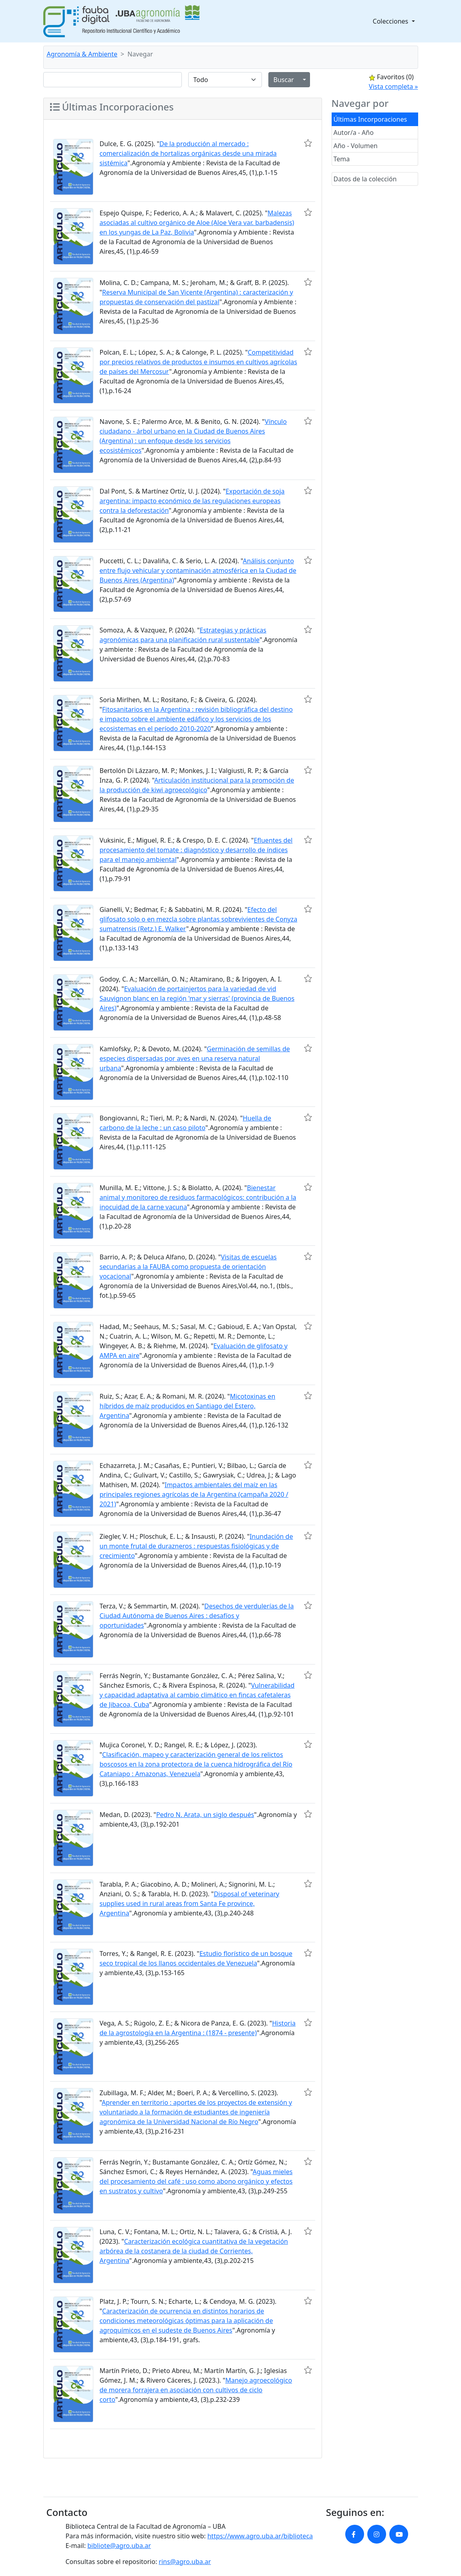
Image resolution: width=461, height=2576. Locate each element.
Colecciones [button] (391, 21)
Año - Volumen (356, 145)
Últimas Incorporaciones (370, 119)
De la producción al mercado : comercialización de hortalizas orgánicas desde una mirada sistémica (188, 153)
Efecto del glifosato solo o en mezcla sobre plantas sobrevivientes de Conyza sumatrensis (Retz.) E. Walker (199, 919)
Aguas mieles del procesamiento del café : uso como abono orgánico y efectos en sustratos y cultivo (196, 2181)
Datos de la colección (365, 179)
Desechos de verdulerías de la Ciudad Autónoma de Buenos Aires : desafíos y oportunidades (197, 1616)
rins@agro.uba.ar (185, 2561)
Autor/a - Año (354, 132)
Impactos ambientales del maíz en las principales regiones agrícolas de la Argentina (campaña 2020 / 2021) (194, 1494)
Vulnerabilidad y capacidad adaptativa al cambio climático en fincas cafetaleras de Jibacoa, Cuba (197, 1695)
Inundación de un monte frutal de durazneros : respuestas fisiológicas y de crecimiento (196, 1546)
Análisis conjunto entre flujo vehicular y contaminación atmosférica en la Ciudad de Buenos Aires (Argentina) (198, 570)
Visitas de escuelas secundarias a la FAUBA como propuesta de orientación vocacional (188, 1267)
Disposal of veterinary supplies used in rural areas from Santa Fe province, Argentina (190, 1903)
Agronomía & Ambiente (82, 54)
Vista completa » (393, 86)
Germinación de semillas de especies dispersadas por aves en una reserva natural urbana (195, 1058)
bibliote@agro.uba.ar (119, 2545)
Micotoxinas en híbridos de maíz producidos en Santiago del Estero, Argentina (188, 1406)
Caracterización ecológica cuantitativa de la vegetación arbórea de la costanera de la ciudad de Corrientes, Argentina (194, 2251)
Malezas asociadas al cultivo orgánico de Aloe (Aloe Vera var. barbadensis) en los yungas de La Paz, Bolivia (197, 223)
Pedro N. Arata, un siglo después (205, 1814)
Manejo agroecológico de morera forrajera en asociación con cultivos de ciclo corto (196, 2390)
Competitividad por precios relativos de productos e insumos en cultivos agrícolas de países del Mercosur (198, 362)
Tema (342, 159)
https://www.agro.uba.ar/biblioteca (260, 2536)
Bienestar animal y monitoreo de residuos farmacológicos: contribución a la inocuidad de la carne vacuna (198, 1197)
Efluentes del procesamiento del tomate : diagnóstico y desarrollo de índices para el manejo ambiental (196, 850)
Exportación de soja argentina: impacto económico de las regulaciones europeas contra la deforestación (192, 501)
